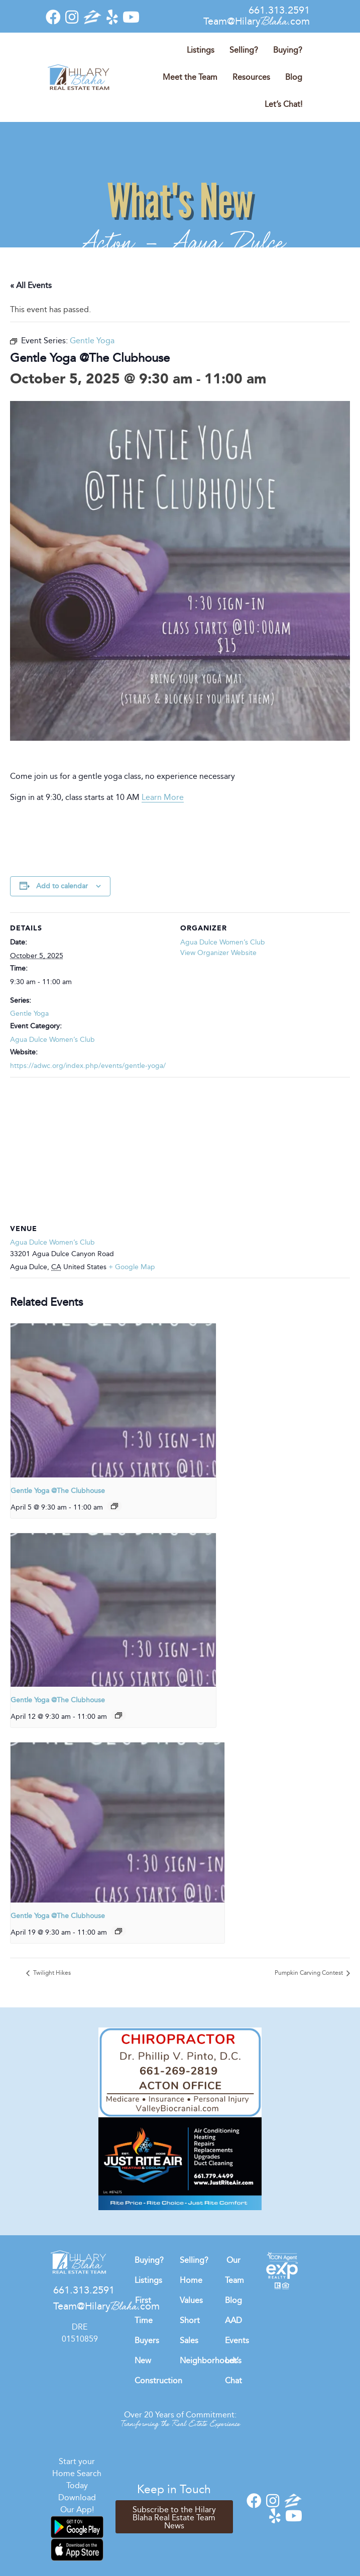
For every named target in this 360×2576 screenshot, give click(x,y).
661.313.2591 (279, 10)
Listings (200, 50)
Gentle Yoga (29, 1013)
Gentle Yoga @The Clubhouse (58, 1490)
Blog (293, 77)
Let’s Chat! (283, 104)
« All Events (31, 285)
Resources (251, 77)
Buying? (287, 50)
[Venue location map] (180, 1149)
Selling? (243, 50)
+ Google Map (131, 1267)
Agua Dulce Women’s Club (52, 1039)
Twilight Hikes (51, 1972)
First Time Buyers (147, 2320)
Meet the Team (190, 77)
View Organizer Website (218, 952)
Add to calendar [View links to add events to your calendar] (62, 886)
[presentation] (113, 1400)
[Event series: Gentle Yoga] (114, 1506)
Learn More (163, 797)
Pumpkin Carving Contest (309, 1972)
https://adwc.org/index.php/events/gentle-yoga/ (88, 1065)
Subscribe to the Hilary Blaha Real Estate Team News (174, 2517)
